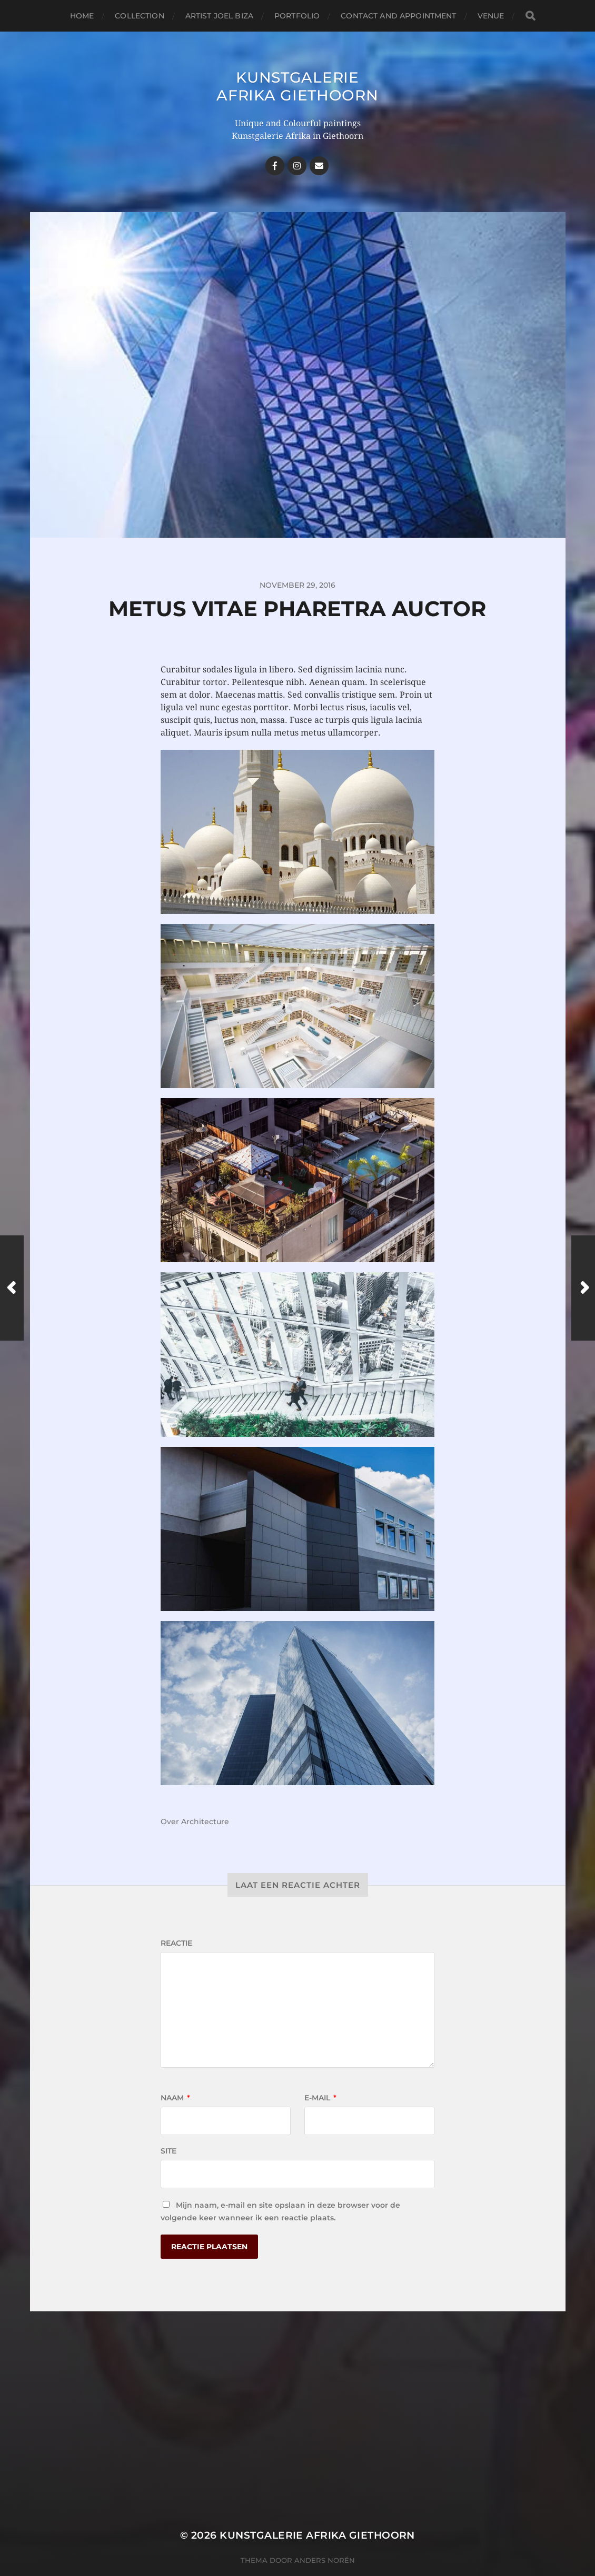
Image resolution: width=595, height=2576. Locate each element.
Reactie (176, 1943)
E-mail (320, 2097)
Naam (175, 2097)
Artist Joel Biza (219, 16)
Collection (139, 16)
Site (168, 2151)
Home (82, 16)
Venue (491, 16)
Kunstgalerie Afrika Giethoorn (297, 86)
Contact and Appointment (398, 16)
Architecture (205, 1821)
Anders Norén (324, 2560)
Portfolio (297, 16)
